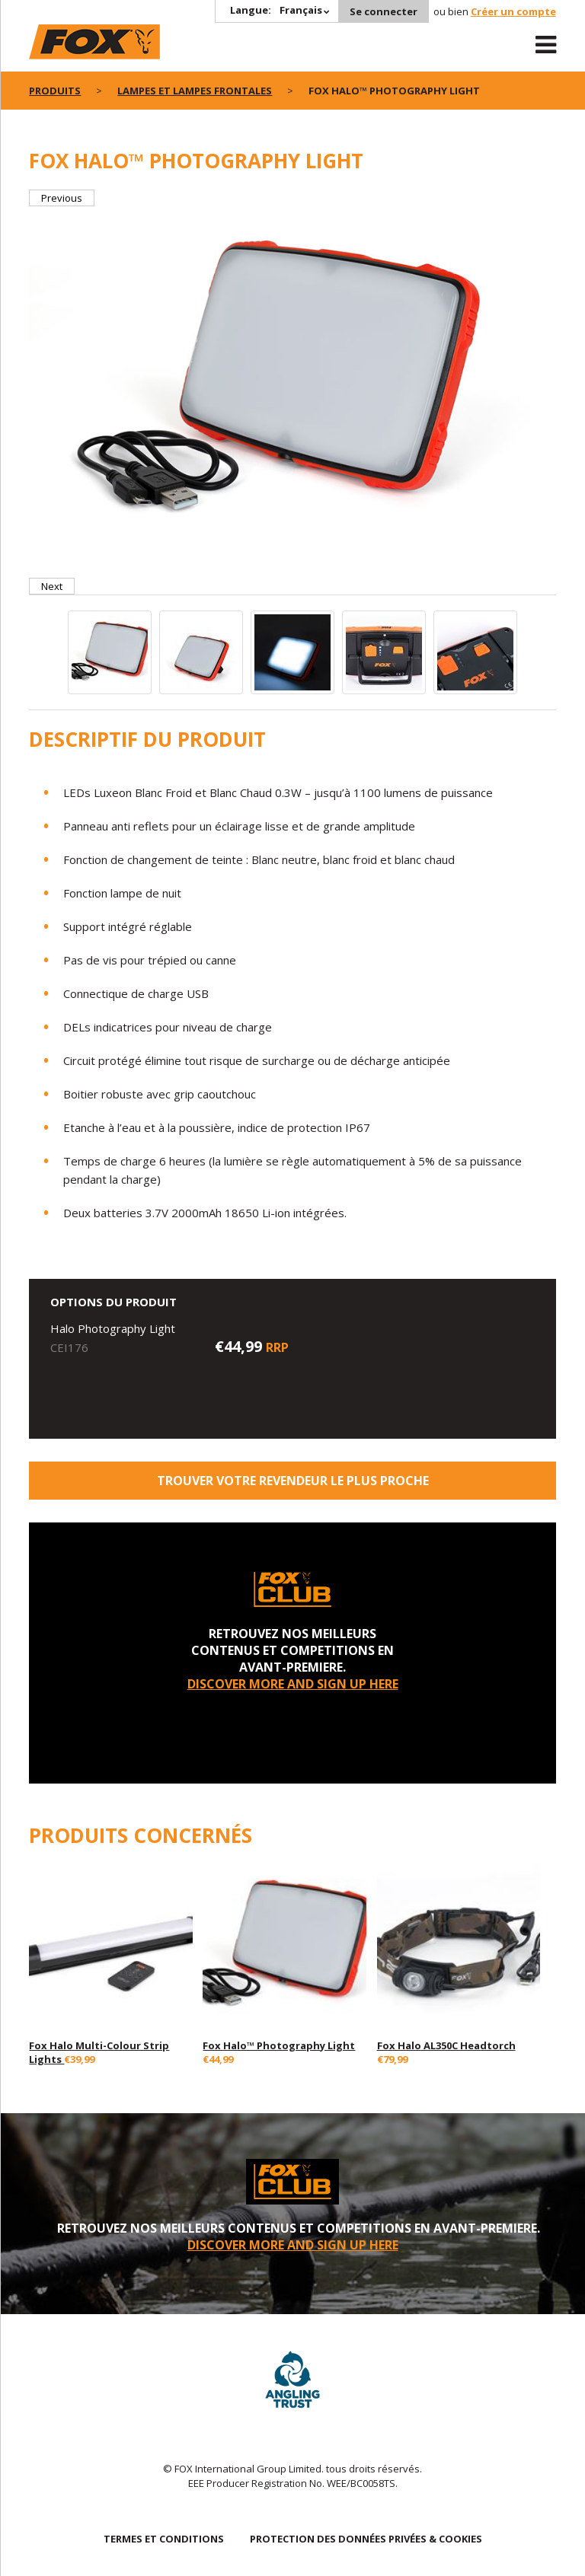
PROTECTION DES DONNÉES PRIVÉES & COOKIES (366, 2539)
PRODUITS (55, 90)
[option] (292, 383)
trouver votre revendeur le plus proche (293, 1480)
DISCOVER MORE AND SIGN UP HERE (292, 1683)
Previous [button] (61, 198)
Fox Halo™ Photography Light (279, 2045)
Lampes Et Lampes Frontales (194, 90)
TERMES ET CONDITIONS (164, 2539)
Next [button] (51, 586)
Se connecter (383, 11)
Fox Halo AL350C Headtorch (446, 2045)
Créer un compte (513, 11)
